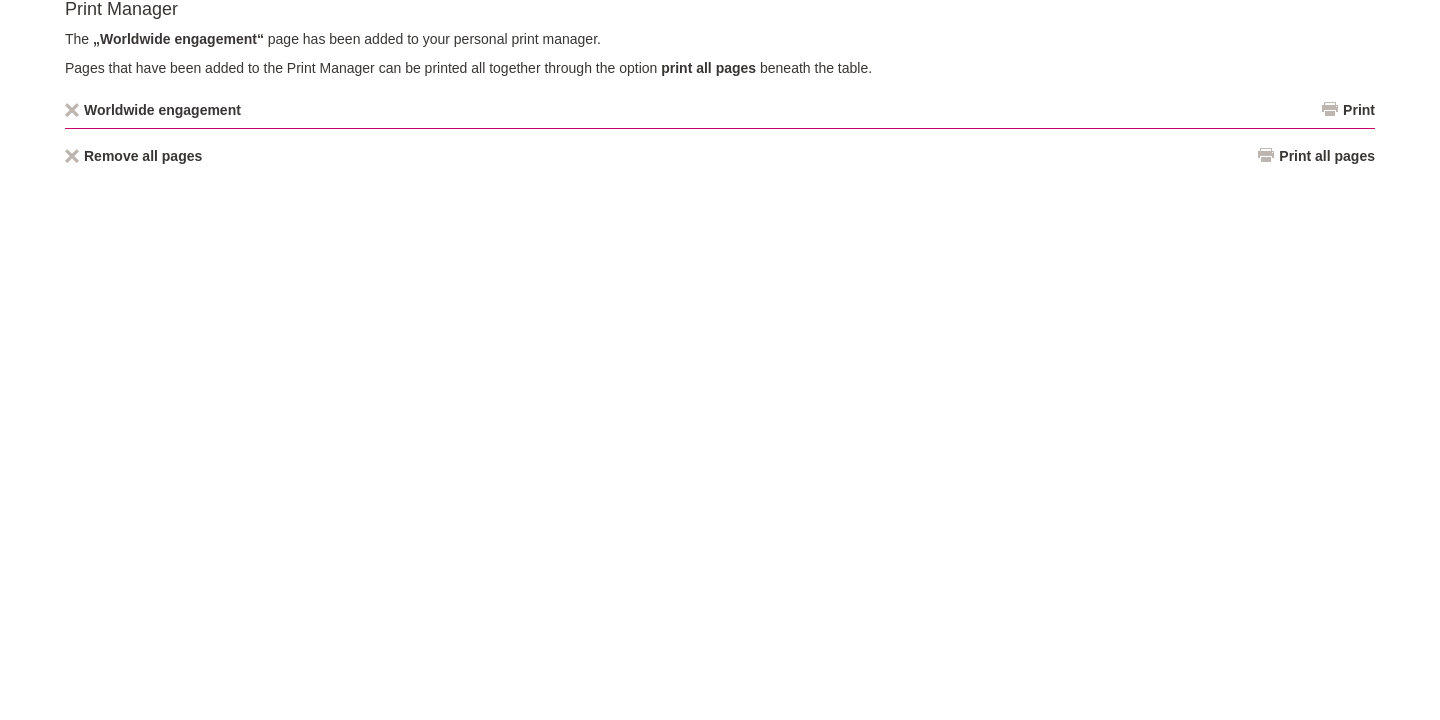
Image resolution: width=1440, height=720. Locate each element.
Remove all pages (143, 156)
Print (1359, 110)
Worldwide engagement (162, 110)
